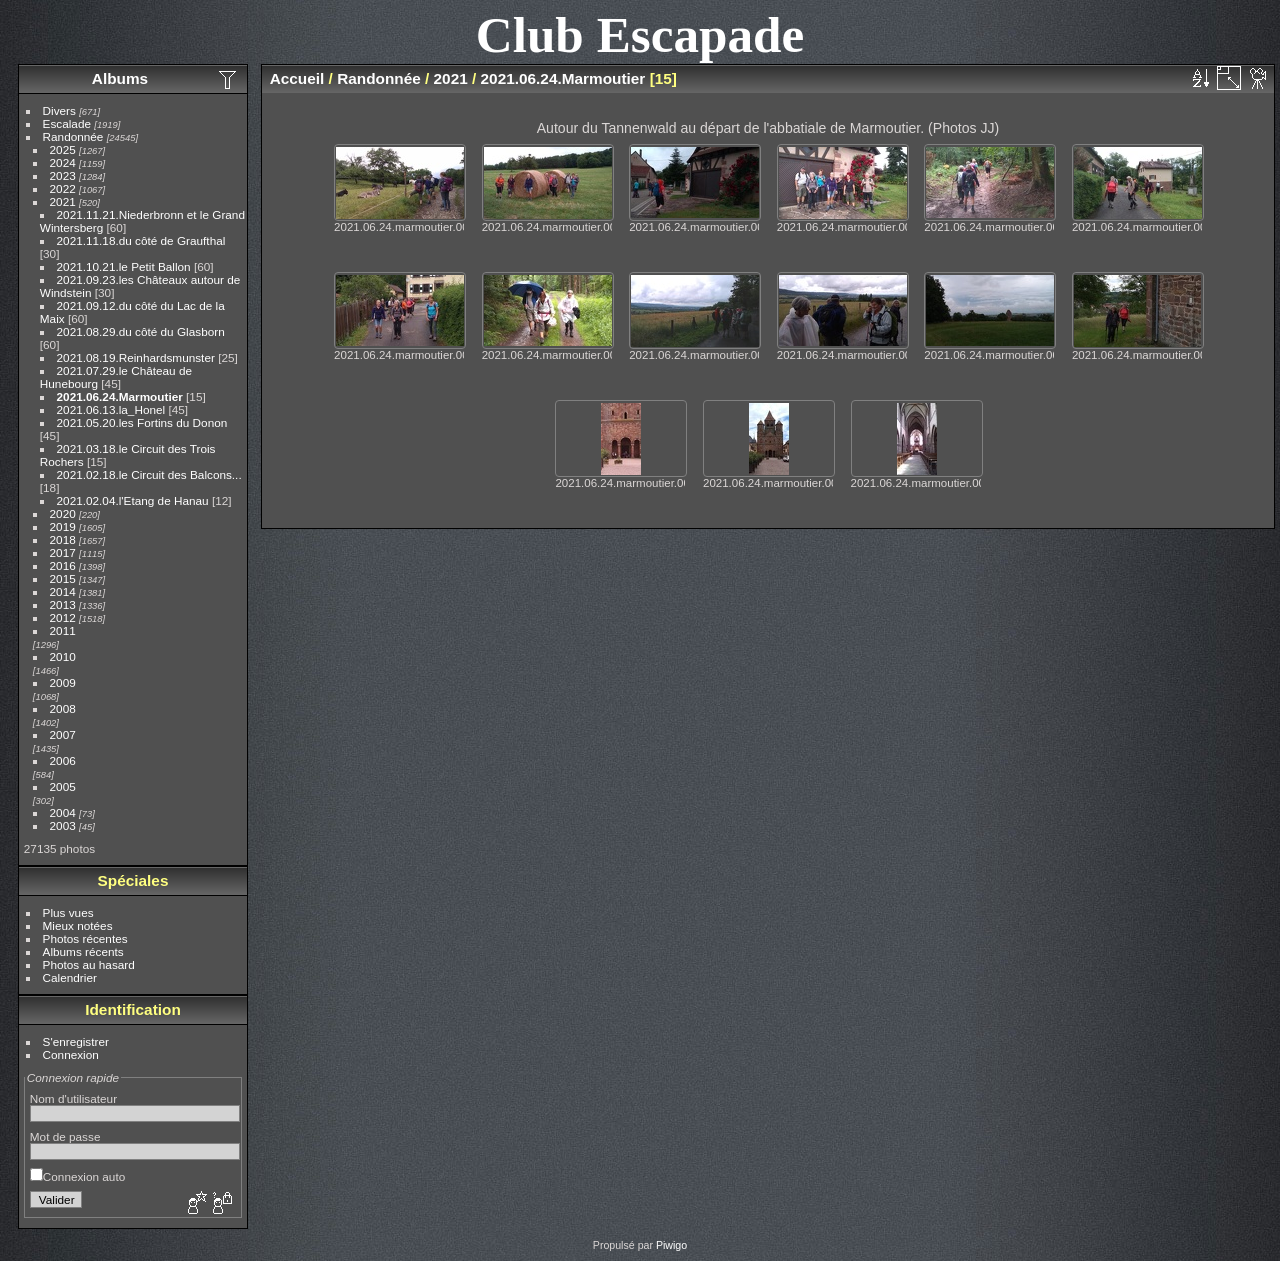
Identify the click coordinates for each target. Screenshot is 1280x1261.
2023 (63, 175)
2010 (63, 656)
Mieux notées (78, 925)
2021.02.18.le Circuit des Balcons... (149, 474)
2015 (63, 578)
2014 (63, 591)
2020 (63, 513)
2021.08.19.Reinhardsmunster (136, 357)
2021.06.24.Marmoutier (120, 396)
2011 (63, 630)
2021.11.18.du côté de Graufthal (141, 240)
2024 (63, 162)
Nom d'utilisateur (73, 1098)
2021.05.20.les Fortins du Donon (142, 422)
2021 (63, 201)
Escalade (67, 123)
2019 (63, 526)
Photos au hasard (89, 964)
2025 (63, 149)
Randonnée (73, 136)
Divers (59, 110)
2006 (63, 760)
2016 (63, 565)
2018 (63, 539)
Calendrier (70, 977)
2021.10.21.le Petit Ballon (124, 266)
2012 (63, 617)
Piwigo (671, 1245)
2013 (63, 604)
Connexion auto (77, 1176)
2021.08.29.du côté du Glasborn (141, 331)
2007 (63, 734)
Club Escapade (640, 34)
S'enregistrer (76, 1041)
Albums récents (83, 951)
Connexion (71, 1054)
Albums (120, 78)
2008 (63, 708)
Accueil (297, 78)
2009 (63, 682)
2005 (63, 786)
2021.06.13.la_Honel (111, 409)
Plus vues (68, 912)
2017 (63, 552)
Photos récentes (85, 938)
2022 (63, 188)
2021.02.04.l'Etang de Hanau (133, 500)
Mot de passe (65, 1136)
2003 (63, 825)
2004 (63, 812)
